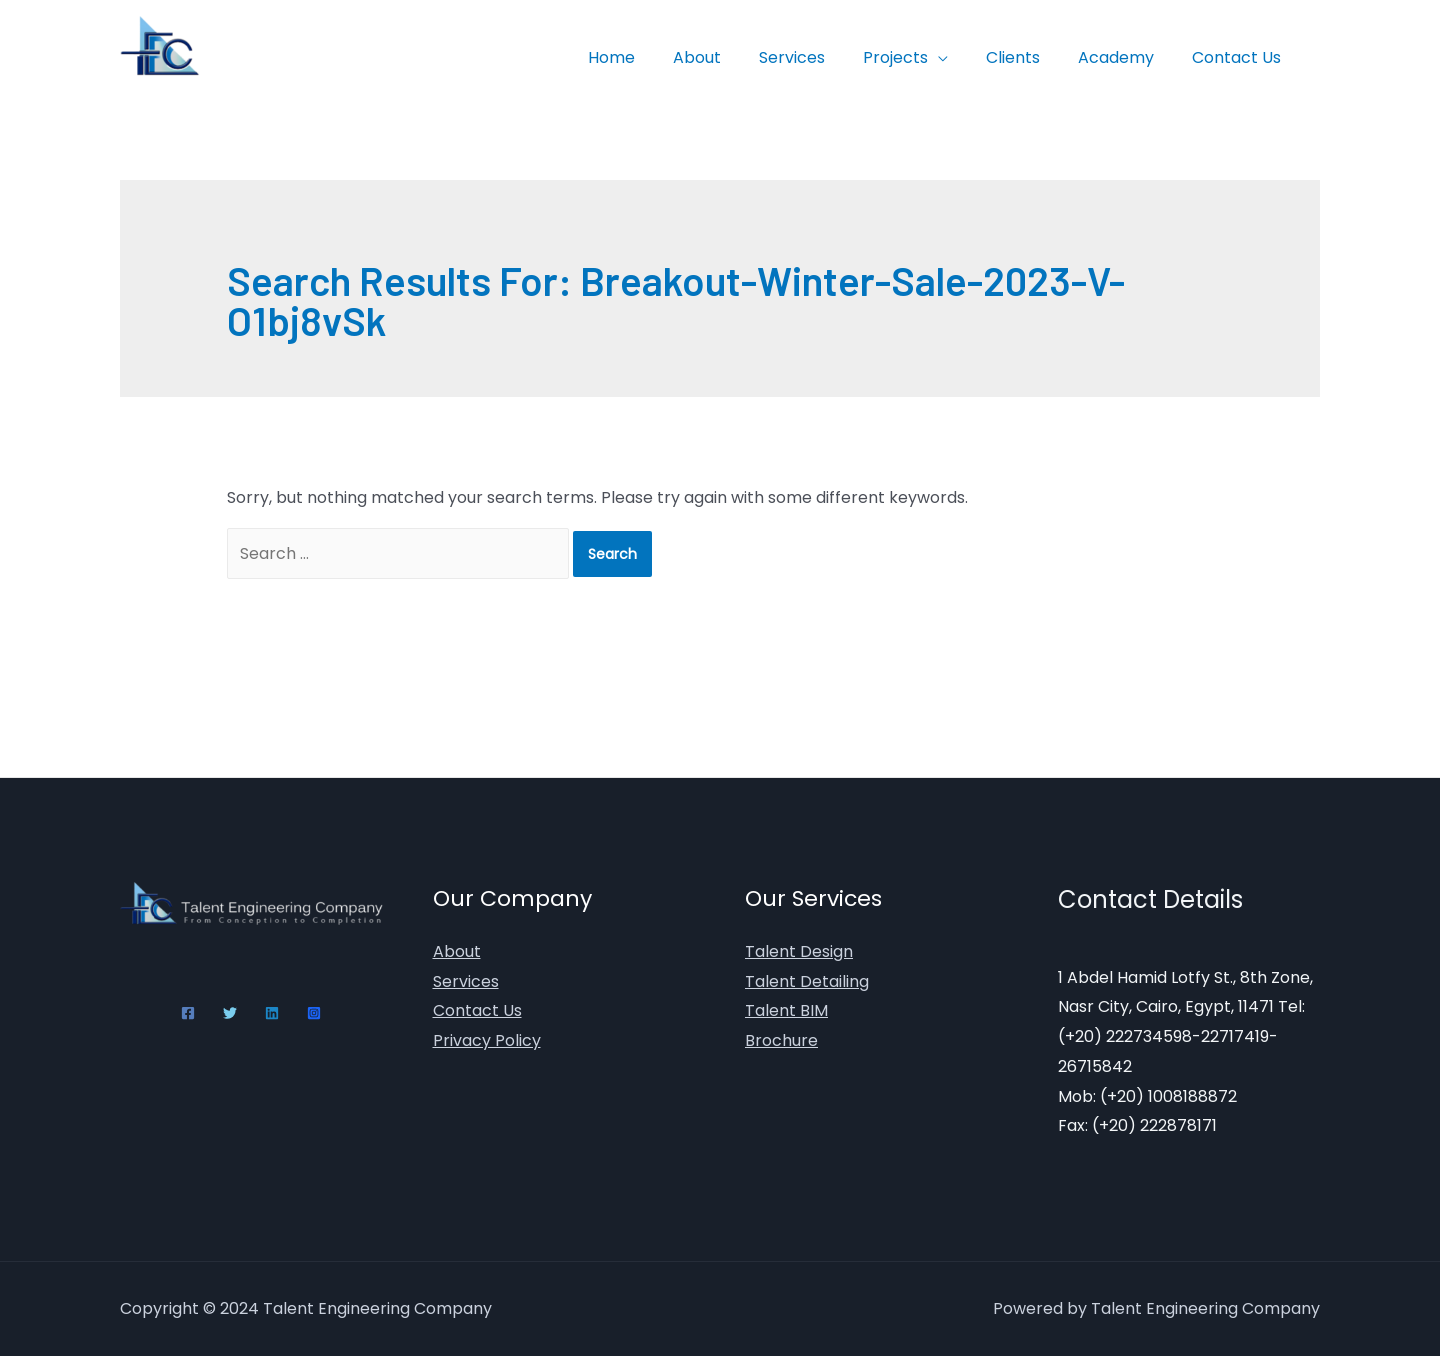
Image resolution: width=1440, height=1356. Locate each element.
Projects (916, 57)
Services (819, 57)
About (730, 57)
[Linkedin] (272, 1013)
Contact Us (1239, 57)
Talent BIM (786, 1010)
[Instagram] (314, 1013)
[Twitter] (230, 1013)
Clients (1028, 57)
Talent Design (799, 951)
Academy (1125, 57)
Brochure (781, 1040)
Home (650, 57)
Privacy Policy (487, 1040)
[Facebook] (188, 1013)
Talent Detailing (807, 981)
